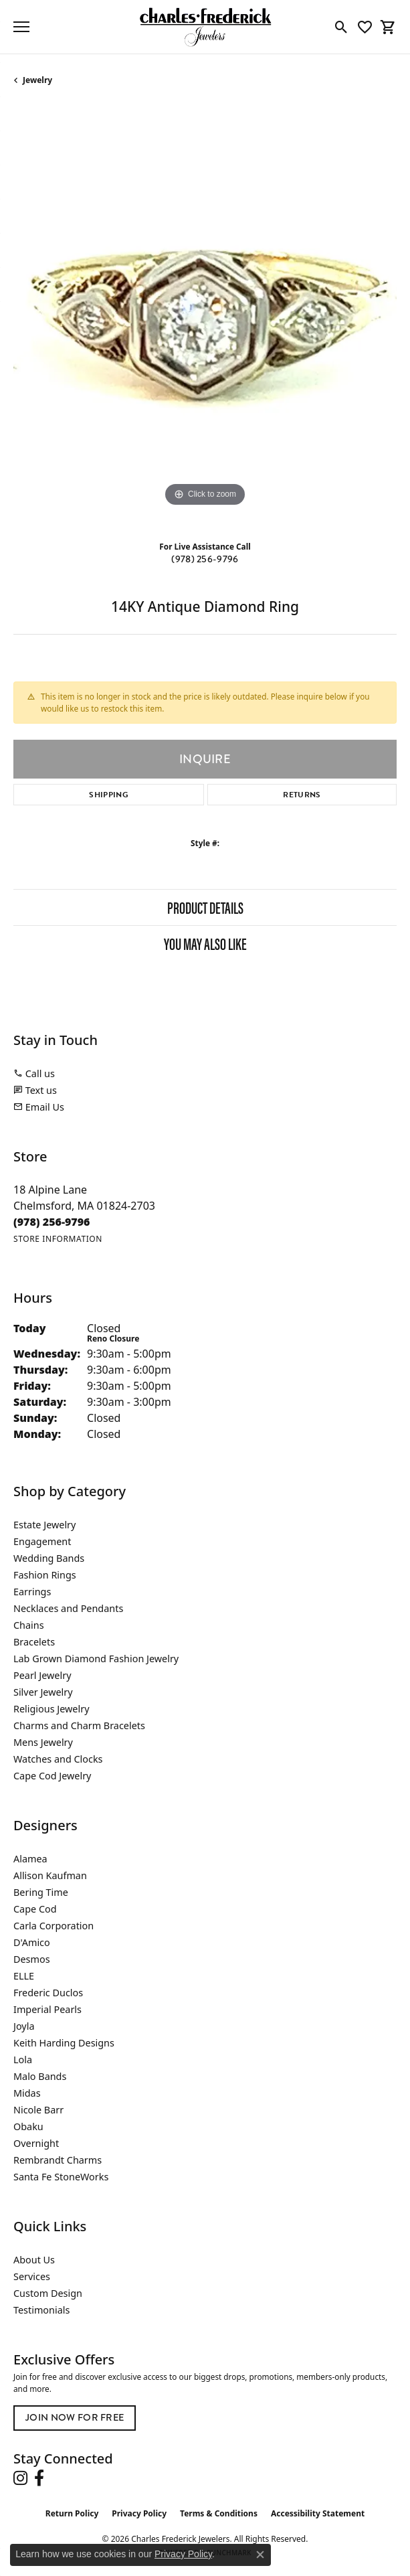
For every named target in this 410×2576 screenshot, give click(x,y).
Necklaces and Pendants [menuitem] (68, 1608)
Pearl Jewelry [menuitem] (42, 1675)
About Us (34, 2259)
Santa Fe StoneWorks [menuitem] (60, 2176)
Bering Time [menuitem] (40, 1892)
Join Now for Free (74, 2417)
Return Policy (72, 2513)
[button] (341, 26)
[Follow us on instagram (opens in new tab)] (20, 2478)
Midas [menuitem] (27, 2093)
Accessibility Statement (318, 2513)
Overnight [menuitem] (36, 2143)
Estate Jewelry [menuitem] (44, 1524)
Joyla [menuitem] (23, 2026)
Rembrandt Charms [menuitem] (57, 2160)
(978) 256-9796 (204, 559)
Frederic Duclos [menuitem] (48, 1992)
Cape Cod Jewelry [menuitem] (52, 1775)
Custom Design (47, 2293)
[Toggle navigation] (21, 27)
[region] (205, 318)
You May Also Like (205, 943)
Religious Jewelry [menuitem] (51, 1708)
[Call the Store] (51, 1221)
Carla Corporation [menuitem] (53, 1925)
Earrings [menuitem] (32, 1591)
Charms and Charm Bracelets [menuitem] (79, 1725)
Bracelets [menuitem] (34, 1641)
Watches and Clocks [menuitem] (57, 1759)
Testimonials (41, 2310)
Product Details (205, 907)
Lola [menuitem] (22, 2059)
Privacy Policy (139, 2513)
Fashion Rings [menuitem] (44, 1574)
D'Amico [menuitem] (31, 1942)
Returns (301, 795)
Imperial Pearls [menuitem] (47, 2009)
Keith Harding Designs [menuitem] (63, 2042)
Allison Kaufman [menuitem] (50, 1875)
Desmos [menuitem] (31, 1959)
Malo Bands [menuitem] (39, 2076)
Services (31, 2276)
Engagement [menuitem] (42, 1541)
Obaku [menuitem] (28, 2126)
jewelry (37, 80)
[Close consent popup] (260, 2555)
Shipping (108, 795)
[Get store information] (57, 1238)
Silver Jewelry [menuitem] (43, 1692)
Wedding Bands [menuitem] (48, 1558)
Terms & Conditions (219, 2513)
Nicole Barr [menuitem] (38, 2109)
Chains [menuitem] (28, 1625)
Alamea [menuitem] (30, 1858)
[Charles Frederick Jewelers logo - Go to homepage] (205, 26)
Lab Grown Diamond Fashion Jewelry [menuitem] (96, 1658)
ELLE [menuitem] (23, 1975)
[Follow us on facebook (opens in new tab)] (39, 2478)
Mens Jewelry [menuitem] (43, 1742)
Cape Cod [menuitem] (35, 1909)
